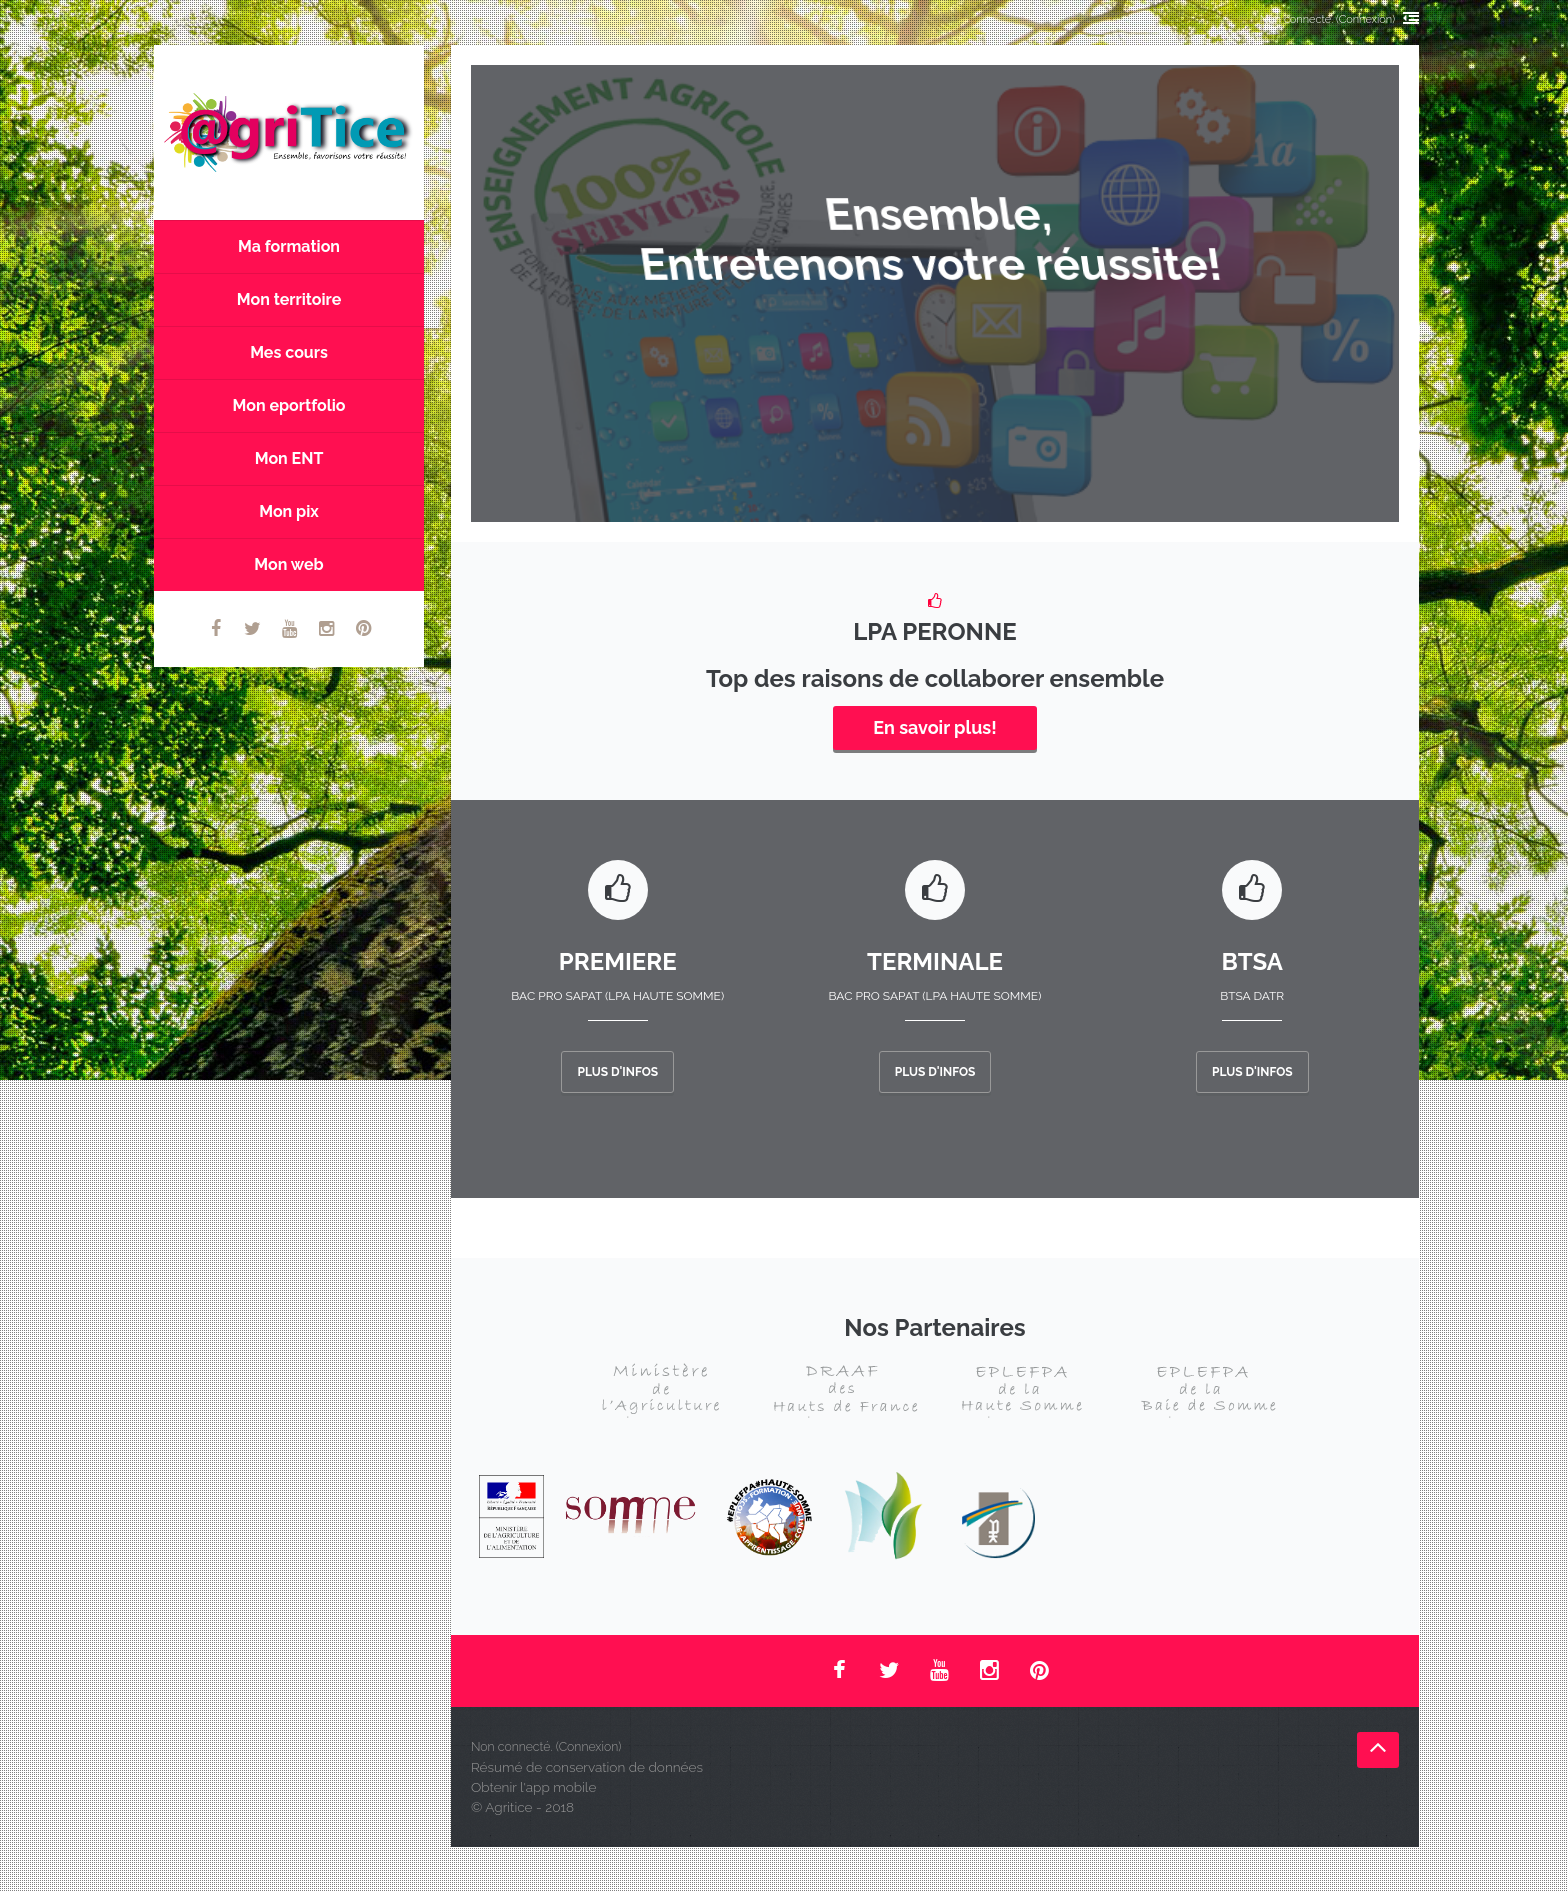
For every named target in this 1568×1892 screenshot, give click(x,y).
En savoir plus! (934, 727)
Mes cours (289, 352)
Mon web (288, 564)
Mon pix (289, 511)
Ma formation (289, 246)
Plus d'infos (617, 1072)
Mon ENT (289, 458)
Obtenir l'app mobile (533, 1787)
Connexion (1366, 19)
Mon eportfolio (289, 405)
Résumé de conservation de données (587, 1767)
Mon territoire (289, 299)
